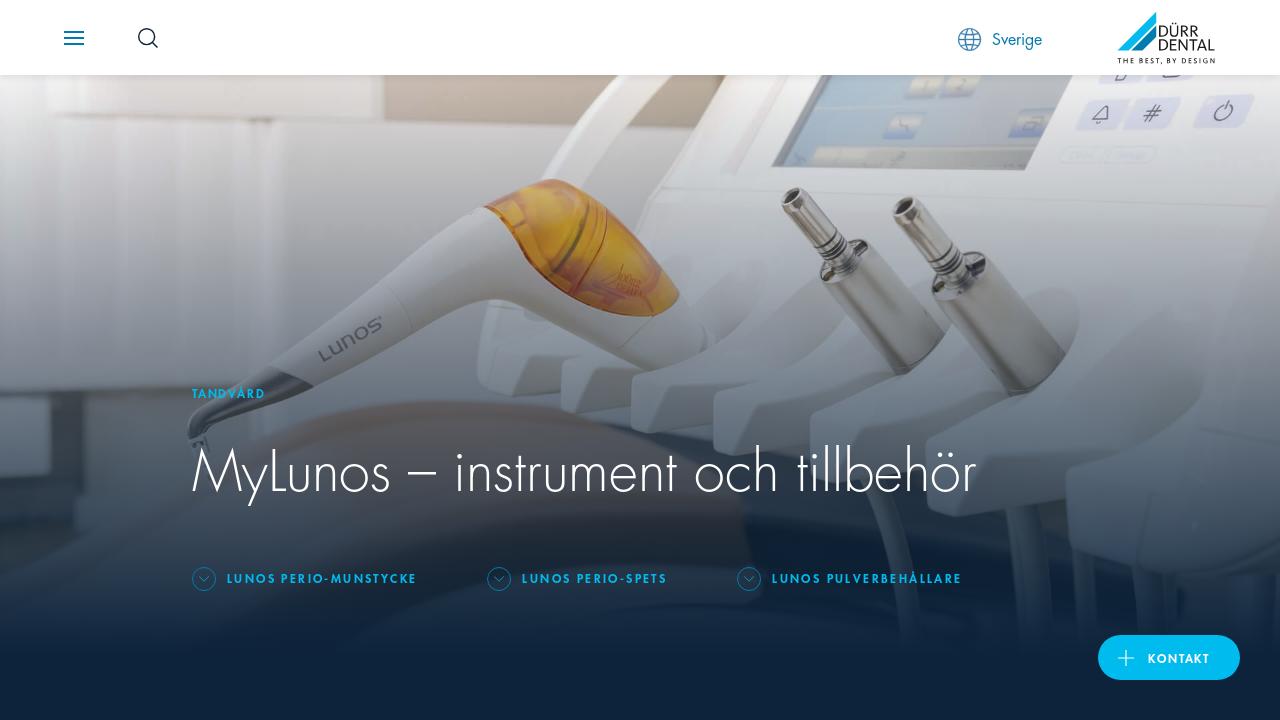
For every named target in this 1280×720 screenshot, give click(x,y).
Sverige (1000, 38)
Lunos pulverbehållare (867, 577)
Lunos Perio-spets (594, 577)
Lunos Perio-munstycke (322, 577)
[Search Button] (148, 38)
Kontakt (1179, 657)
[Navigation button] (74, 38)
